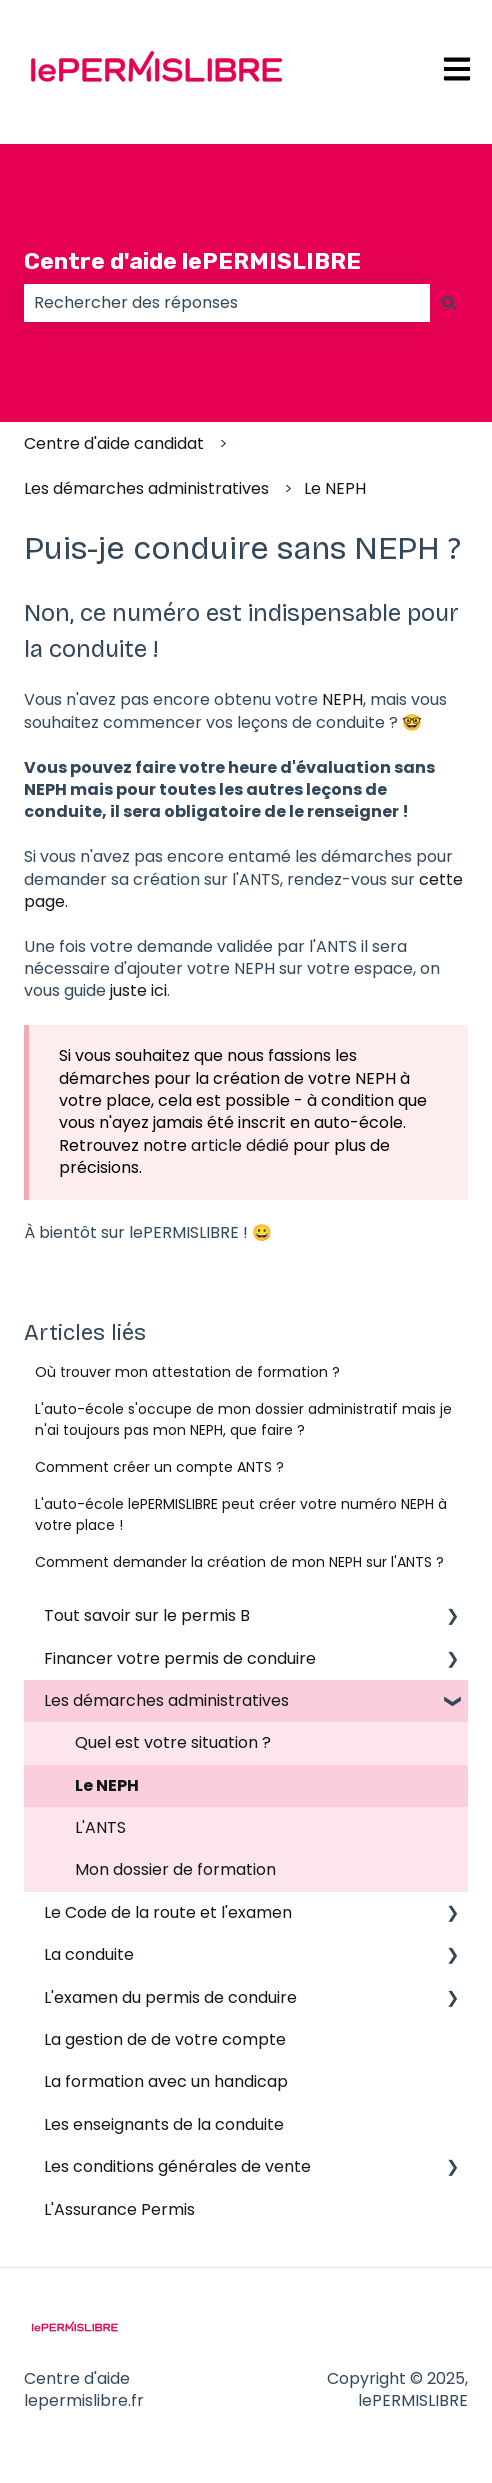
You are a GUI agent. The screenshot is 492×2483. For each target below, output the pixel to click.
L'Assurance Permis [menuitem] (119, 2209)
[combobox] (227, 303)
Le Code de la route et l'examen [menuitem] (168, 1912)
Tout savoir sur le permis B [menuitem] (147, 1615)
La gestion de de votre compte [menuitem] (165, 2039)
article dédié (240, 1145)
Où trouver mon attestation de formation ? (187, 1372)
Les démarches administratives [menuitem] (166, 1700)
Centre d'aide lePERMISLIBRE (192, 261)
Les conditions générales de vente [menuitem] (177, 2166)
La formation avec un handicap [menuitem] (166, 2081)
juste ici (138, 990)
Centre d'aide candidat (114, 443)
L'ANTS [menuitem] (100, 1827)
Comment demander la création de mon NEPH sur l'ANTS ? (239, 1562)
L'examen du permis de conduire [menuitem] (170, 1997)
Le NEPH (335, 488)
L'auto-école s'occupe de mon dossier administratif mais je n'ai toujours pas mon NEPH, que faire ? (243, 1419)
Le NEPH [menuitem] (107, 1785)
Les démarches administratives (146, 488)
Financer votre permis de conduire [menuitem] (180, 1658)
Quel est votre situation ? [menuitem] (173, 1742)
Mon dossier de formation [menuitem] (175, 1869)
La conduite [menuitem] (89, 1954)
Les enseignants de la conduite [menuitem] (164, 2124)
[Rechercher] (449, 303)
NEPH (342, 699)
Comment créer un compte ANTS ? (159, 1467)
